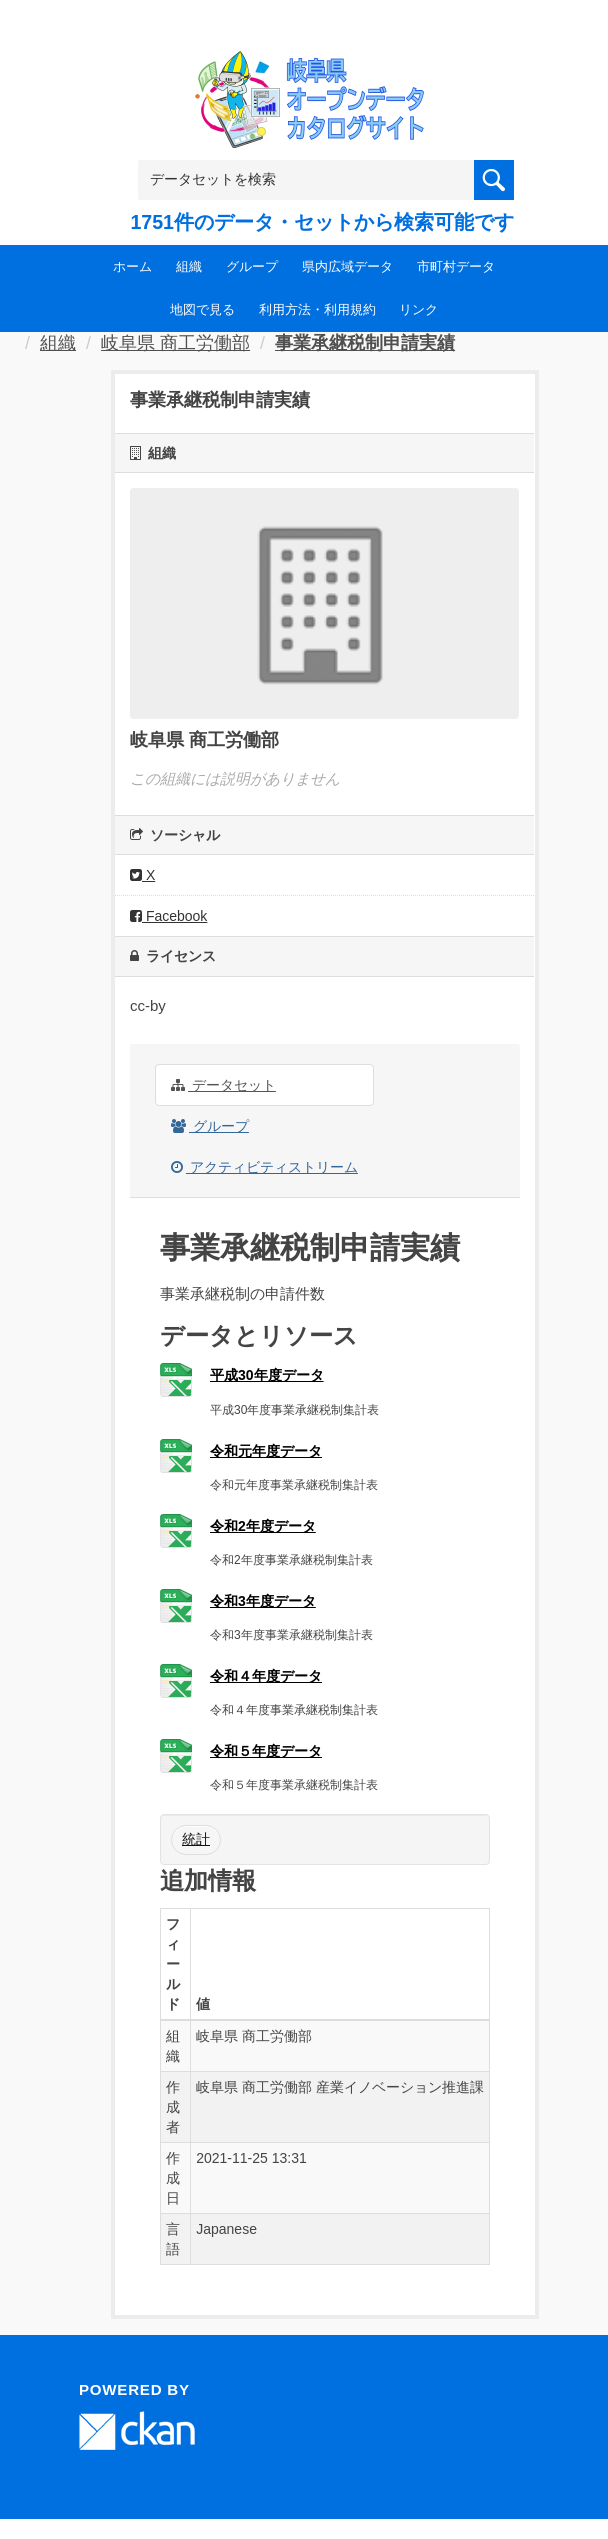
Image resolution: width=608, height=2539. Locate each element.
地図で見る (202, 309)
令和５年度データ (266, 1751)
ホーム (132, 266)
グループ (252, 266)
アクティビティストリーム (264, 1167)
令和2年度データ (263, 1526)
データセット (223, 1085)
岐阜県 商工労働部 (175, 343)
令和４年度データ (266, 1676)
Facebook (168, 916)
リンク (418, 309)
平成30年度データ (267, 1375)
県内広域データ (347, 266)
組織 (189, 266)
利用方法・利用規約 (317, 309)
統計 (196, 1839)
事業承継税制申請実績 (365, 343)
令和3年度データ (263, 1601)
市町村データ (456, 266)
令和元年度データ (266, 1451)
